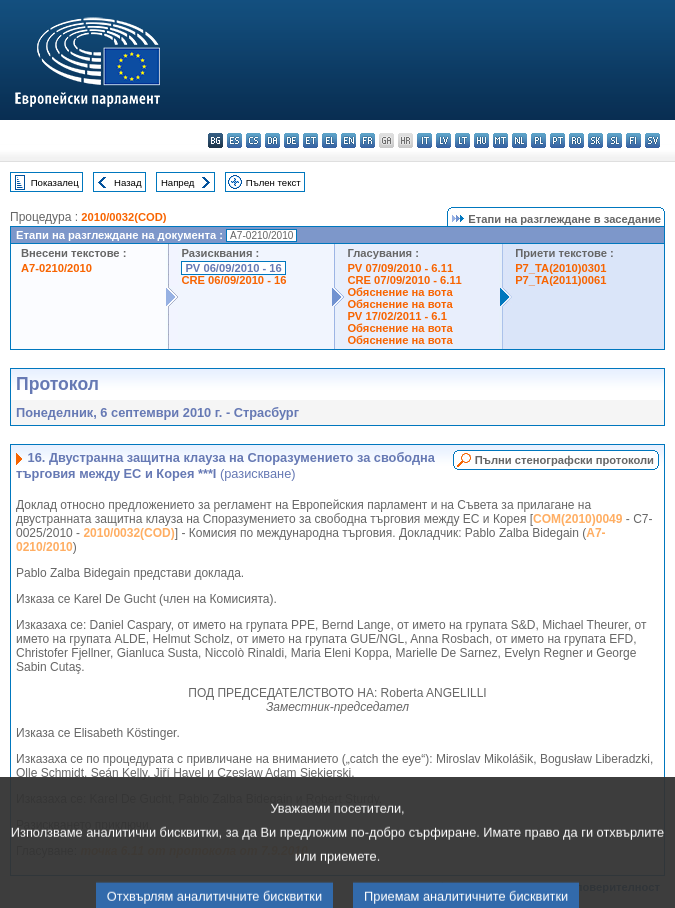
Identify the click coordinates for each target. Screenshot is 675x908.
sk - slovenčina (595, 140)
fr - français (367, 140)
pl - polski (538, 140)
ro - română (576, 140)
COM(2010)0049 (577, 519)
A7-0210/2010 (56, 268)
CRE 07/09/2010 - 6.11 (404, 280)
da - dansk (272, 140)
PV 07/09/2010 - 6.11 (400, 268)
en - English (348, 140)
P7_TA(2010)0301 (560, 268)
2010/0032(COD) (123, 217)
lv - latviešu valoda (443, 140)
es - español (234, 140)
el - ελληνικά (329, 140)
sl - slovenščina (614, 140)
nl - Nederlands (519, 140)
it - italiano (424, 140)
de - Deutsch (291, 140)
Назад (128, 182)
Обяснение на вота (399, 292)
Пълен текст (273, 182)
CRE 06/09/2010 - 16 (233, 280)
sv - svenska (652, 140)
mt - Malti (500, 140)
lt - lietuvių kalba (462, 140)
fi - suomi (633, 140)
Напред (178, 182)
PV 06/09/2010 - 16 (233, 268)
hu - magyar (481, 140)
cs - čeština (253, 140)
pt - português (557, 140)
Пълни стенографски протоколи (564, 460)
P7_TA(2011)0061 (560, 280)
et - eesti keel (310, 140)
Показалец (55, 182)
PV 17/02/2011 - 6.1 (397, 316)
